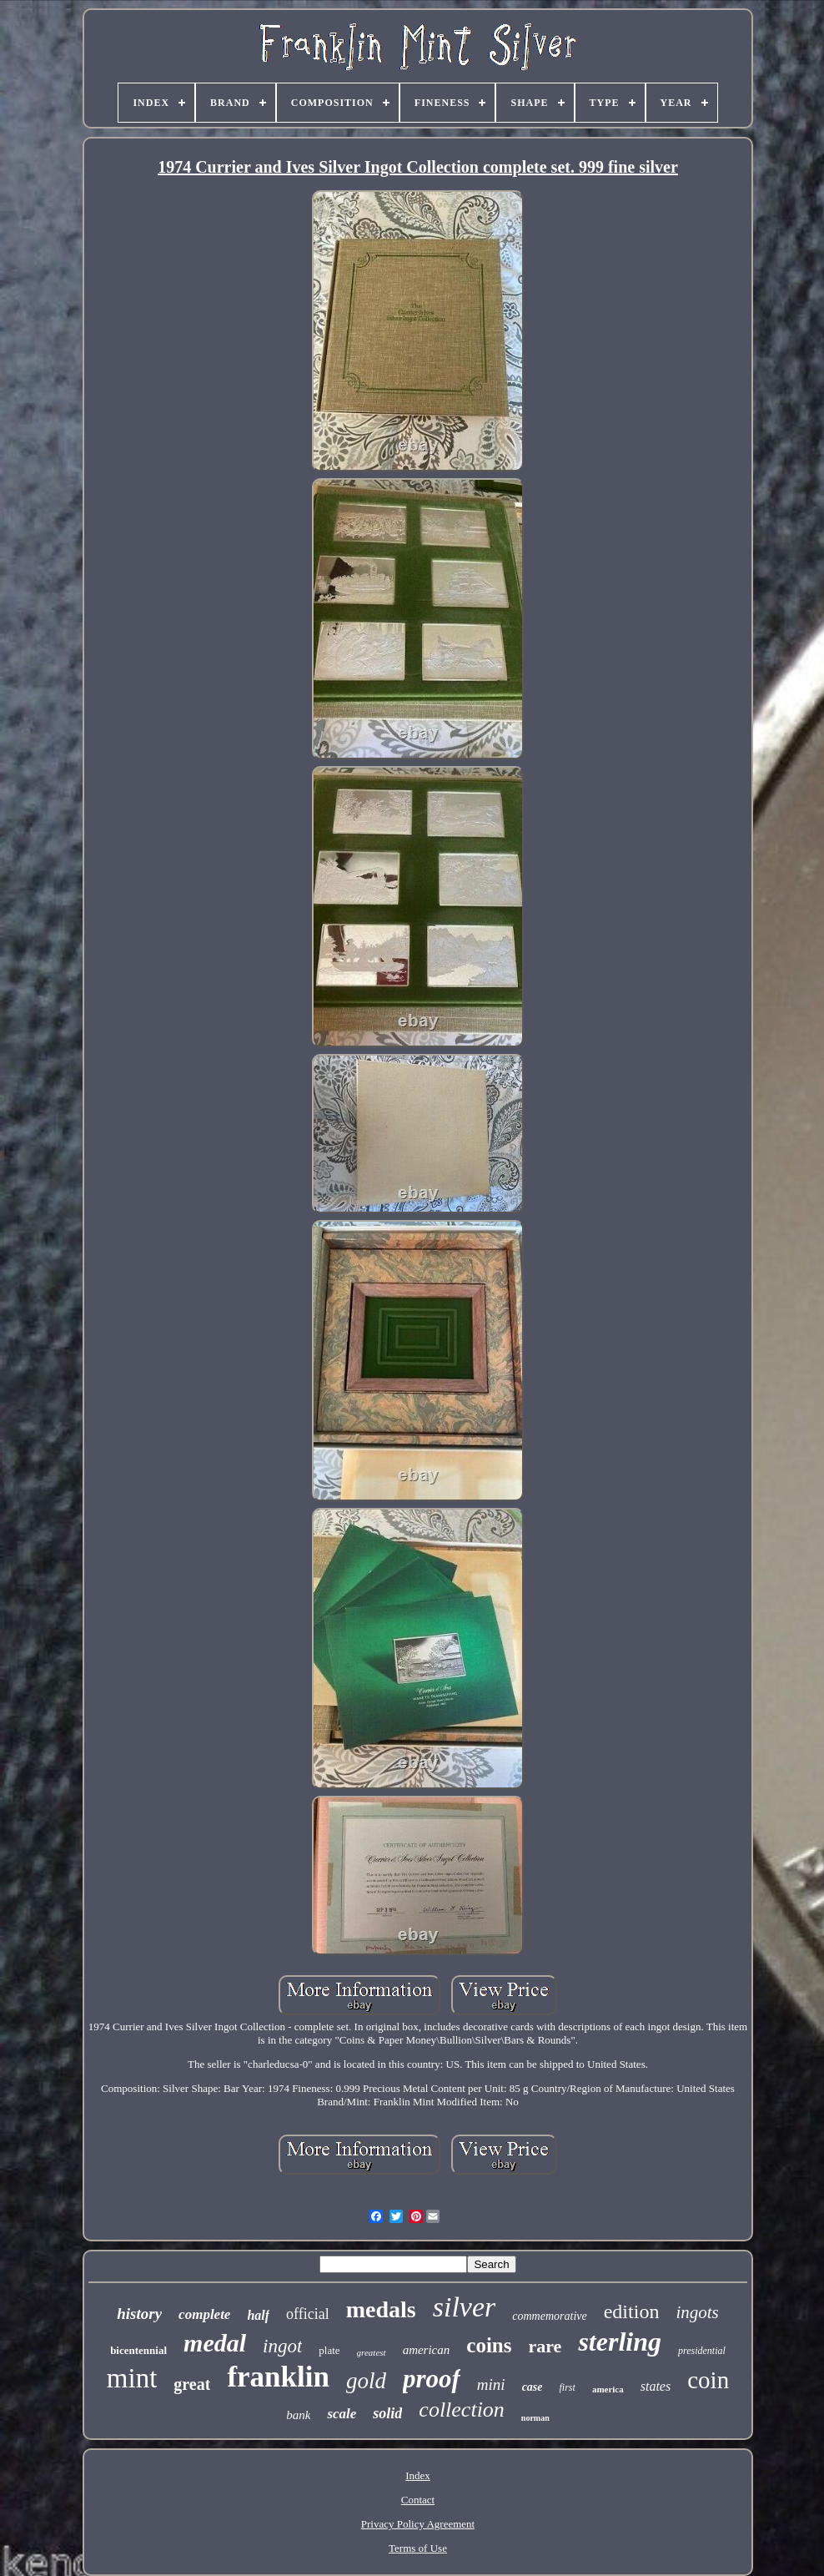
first (567, 2387)
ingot (282, 2346)
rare (544, 2346)
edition (632, 2311)
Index (417, 2475)
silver (464, 2306)
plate (329, 2350)
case (532, 2387)
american (426, 2350)
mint (132, 2378)
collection (462, 2409)
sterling (619, 2341)
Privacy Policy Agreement (418, 2524)
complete (204, 2314)
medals (381, 2309)
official (307, 2314)
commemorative (549, 2316)
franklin (278, 2377)
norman (535, 2417)
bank (298, 2415)
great (191, 2384)
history (139, 2313)
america (608, 2389)
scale (341, 2414)
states (656, 2386)
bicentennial (138, 2350)
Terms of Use (418, 2548)
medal (214, 2343)
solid (387, 2413)
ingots (697, 2312)
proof (431, 2378)
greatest (371, 2352)
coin (708, 2380)
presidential (702, 2351)
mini (491, 2384)
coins (488, 2345)
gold (366, 2380)
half (258, 2315)
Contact (418, 2499)
